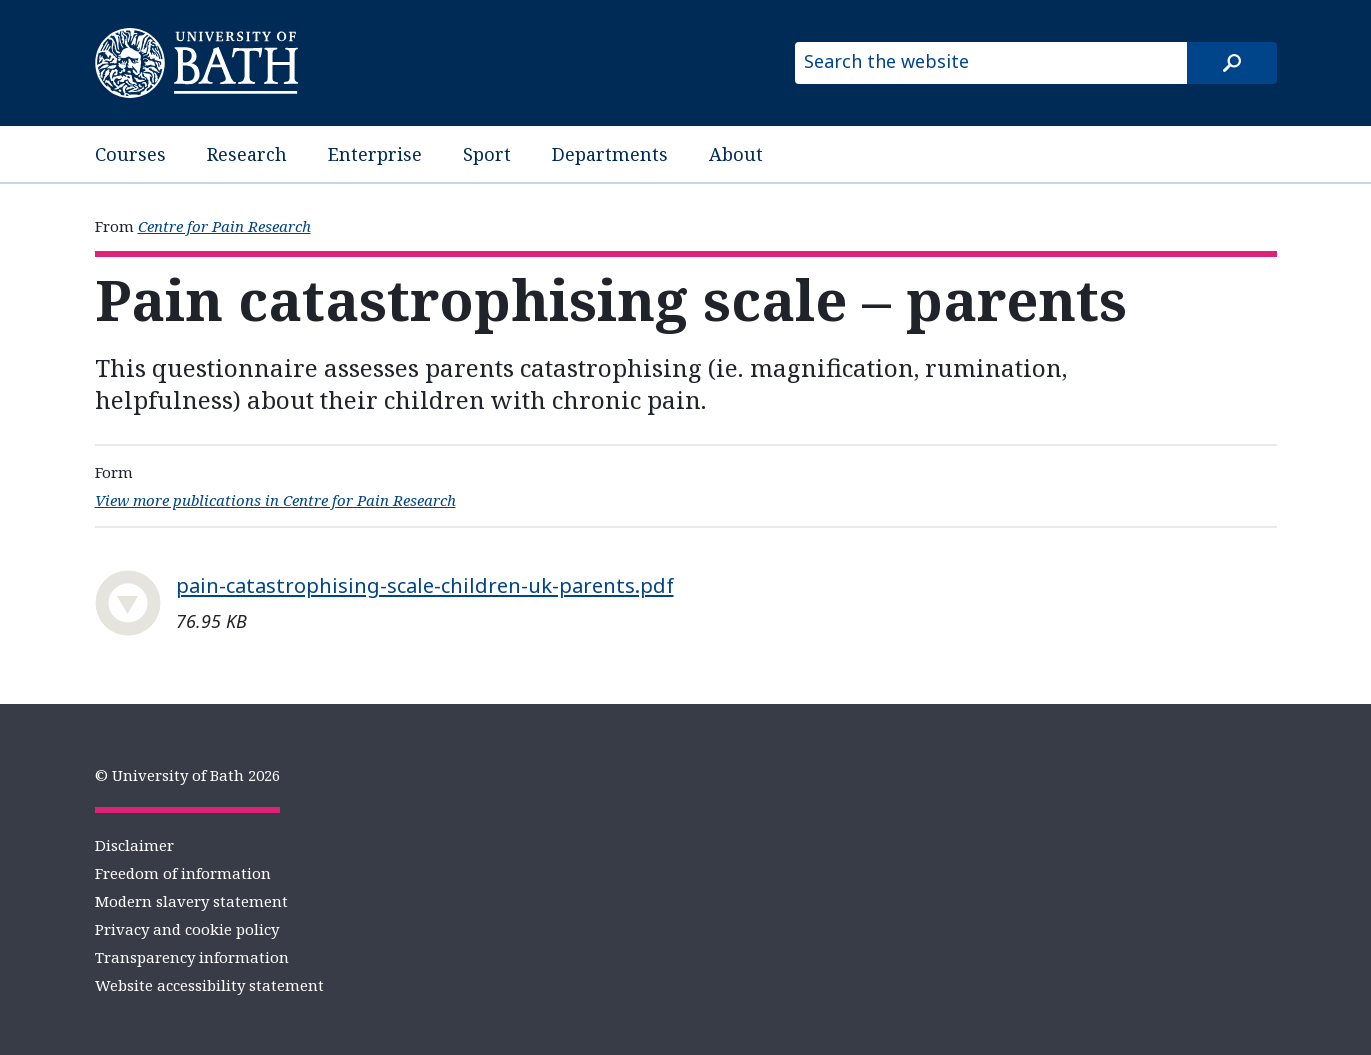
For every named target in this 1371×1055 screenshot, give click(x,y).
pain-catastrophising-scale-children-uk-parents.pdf (425, 585)
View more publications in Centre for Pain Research (275, 500)
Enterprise (375, 154)
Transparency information (192, 957)
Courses (130, 154)
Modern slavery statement (191, 901)
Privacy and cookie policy (187, 929)
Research (247, 154)
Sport (487, 154)
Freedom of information (183, 873)
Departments (610, 154)
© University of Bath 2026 (187, 775)
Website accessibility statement (209, 985)
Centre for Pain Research (224, 226)
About (736, 154)
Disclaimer (134, 845)
